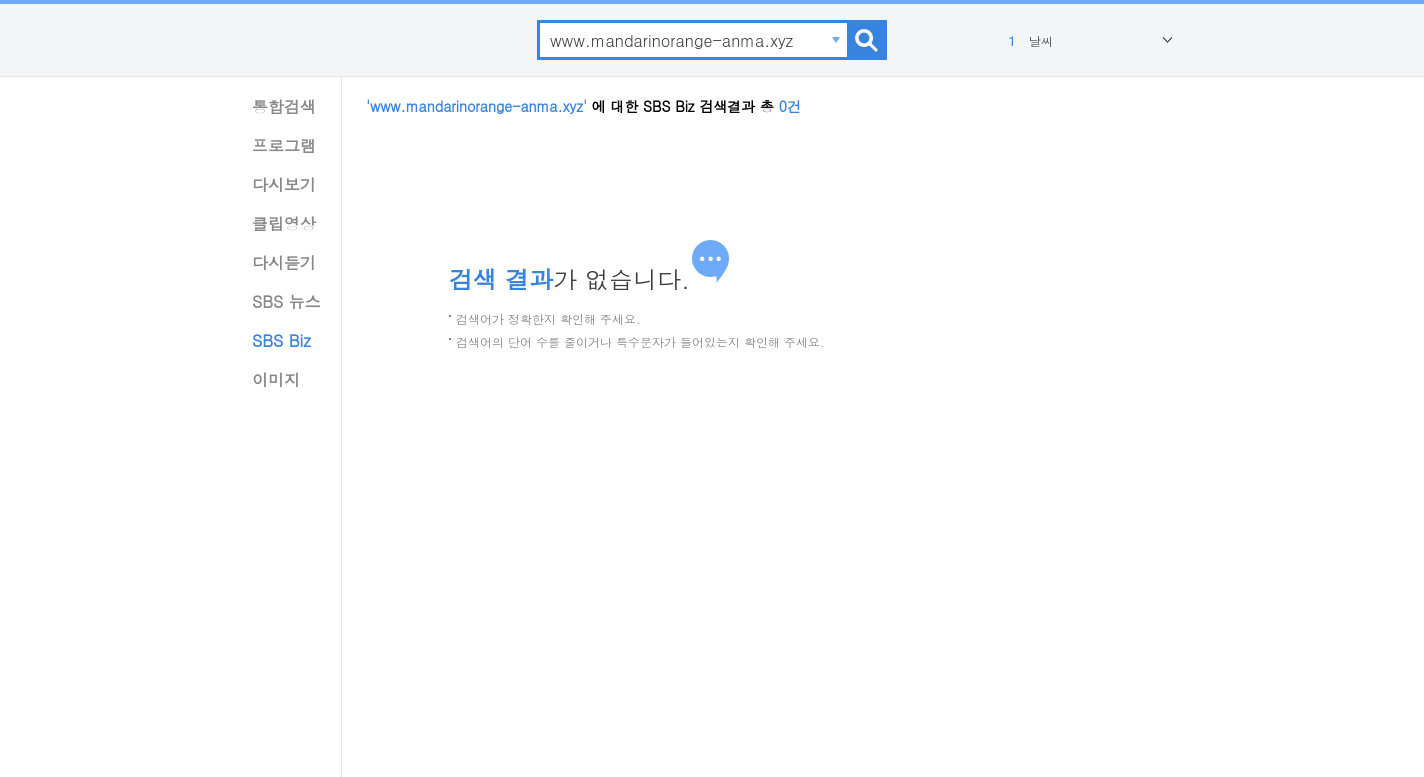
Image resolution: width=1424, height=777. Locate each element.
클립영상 (284, 223)
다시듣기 (284, 262)
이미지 (276, 379)
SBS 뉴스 (286, 301)
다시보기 (284, 184)
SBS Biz (281, 340)
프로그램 (284, 145)
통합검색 (284, 106)
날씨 (1028, 40)
